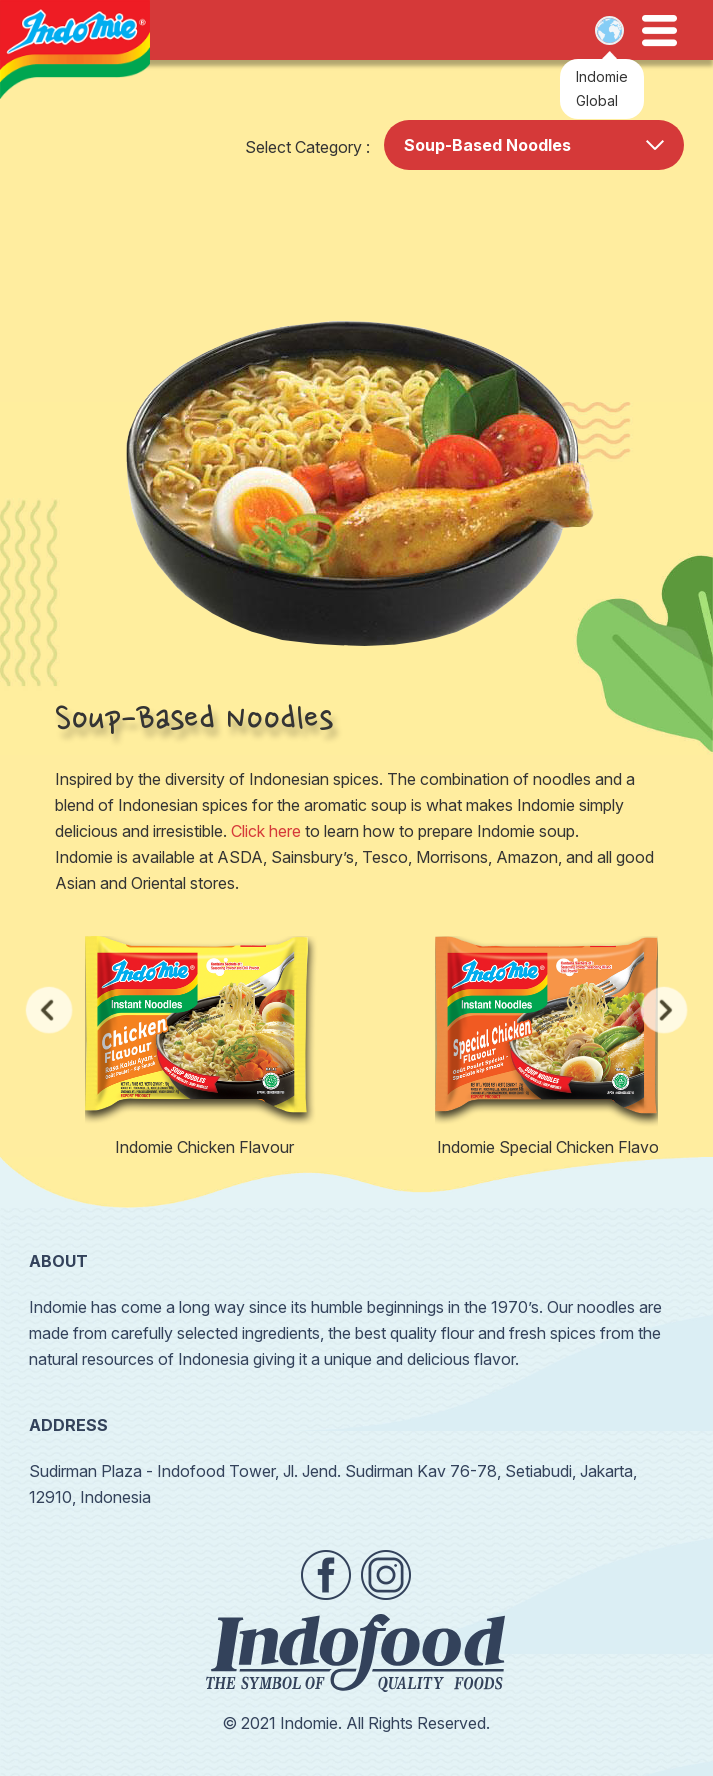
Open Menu (659, 31)
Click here (266, 831)
